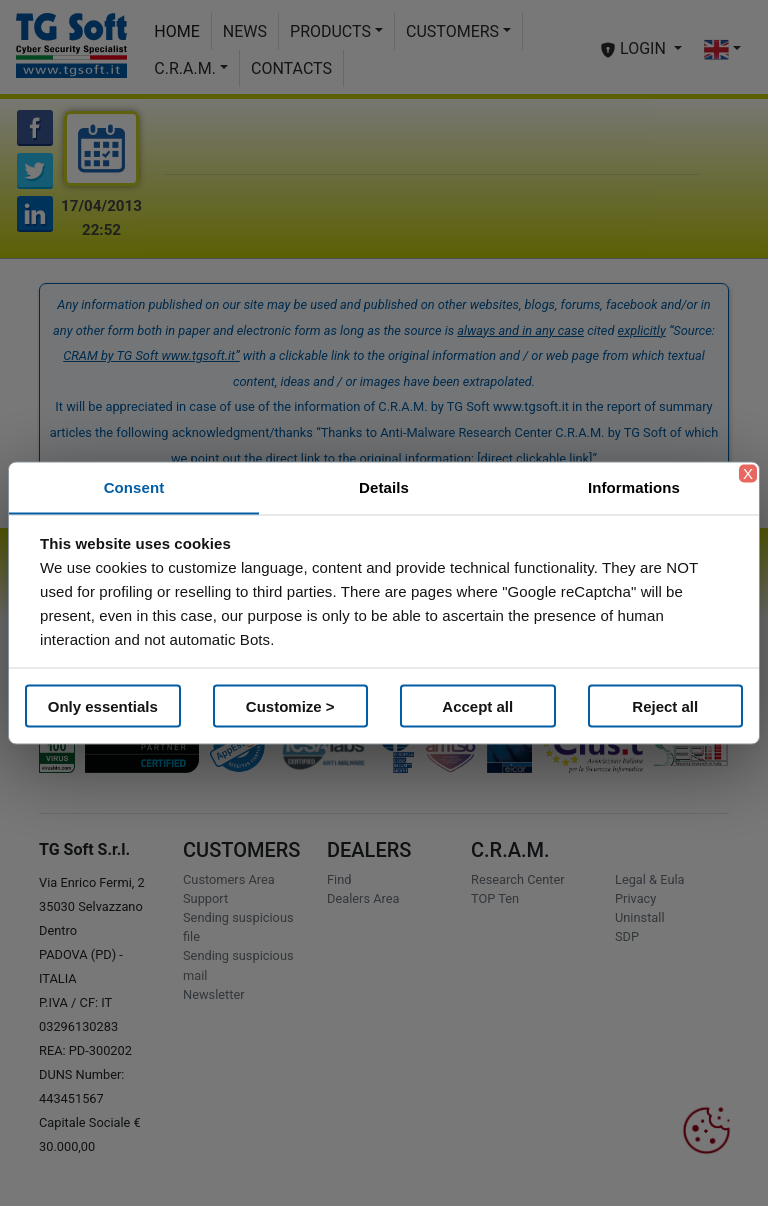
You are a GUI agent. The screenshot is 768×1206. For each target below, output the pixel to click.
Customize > (290, 705)
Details (384, 487)
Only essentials (103, 705)
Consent (134, 487)
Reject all (665, 705)
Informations (634, 487)
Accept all (477, 705)
